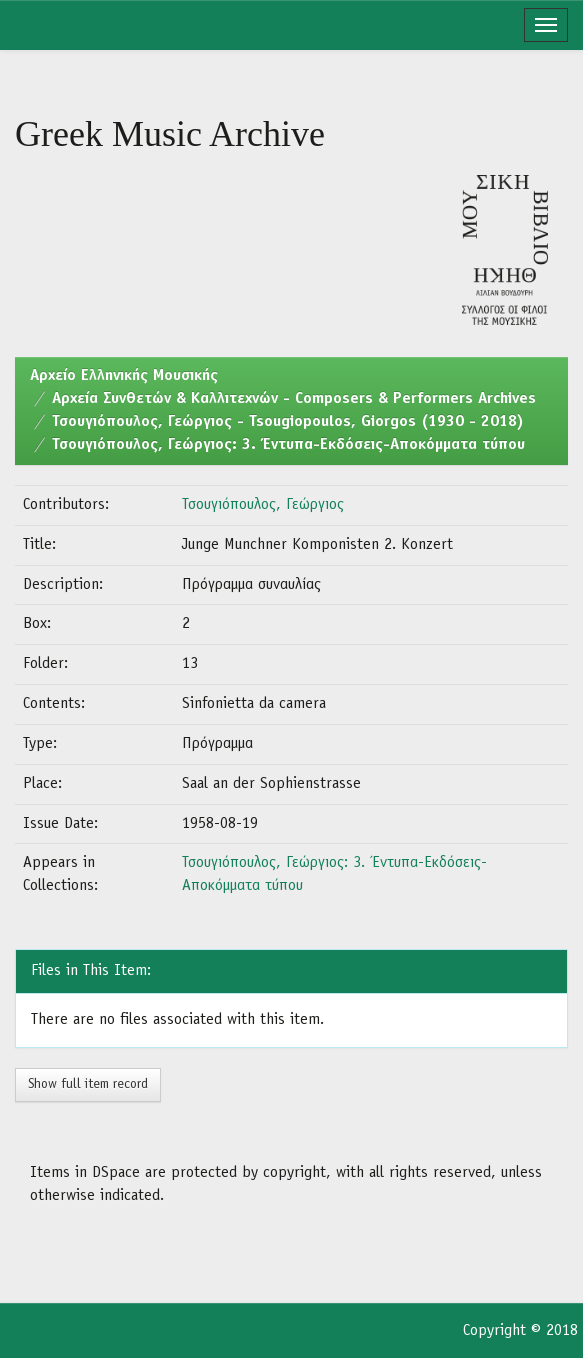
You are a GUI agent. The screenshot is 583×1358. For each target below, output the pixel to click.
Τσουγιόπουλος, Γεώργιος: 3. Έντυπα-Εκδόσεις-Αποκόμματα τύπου (288, 445)
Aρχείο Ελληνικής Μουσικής (124, 376)
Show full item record (88, 1084)
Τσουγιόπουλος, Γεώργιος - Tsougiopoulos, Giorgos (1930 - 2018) (288, 422)
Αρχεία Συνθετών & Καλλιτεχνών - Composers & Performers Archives (294, 399)
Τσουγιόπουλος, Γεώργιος (263, 505)
